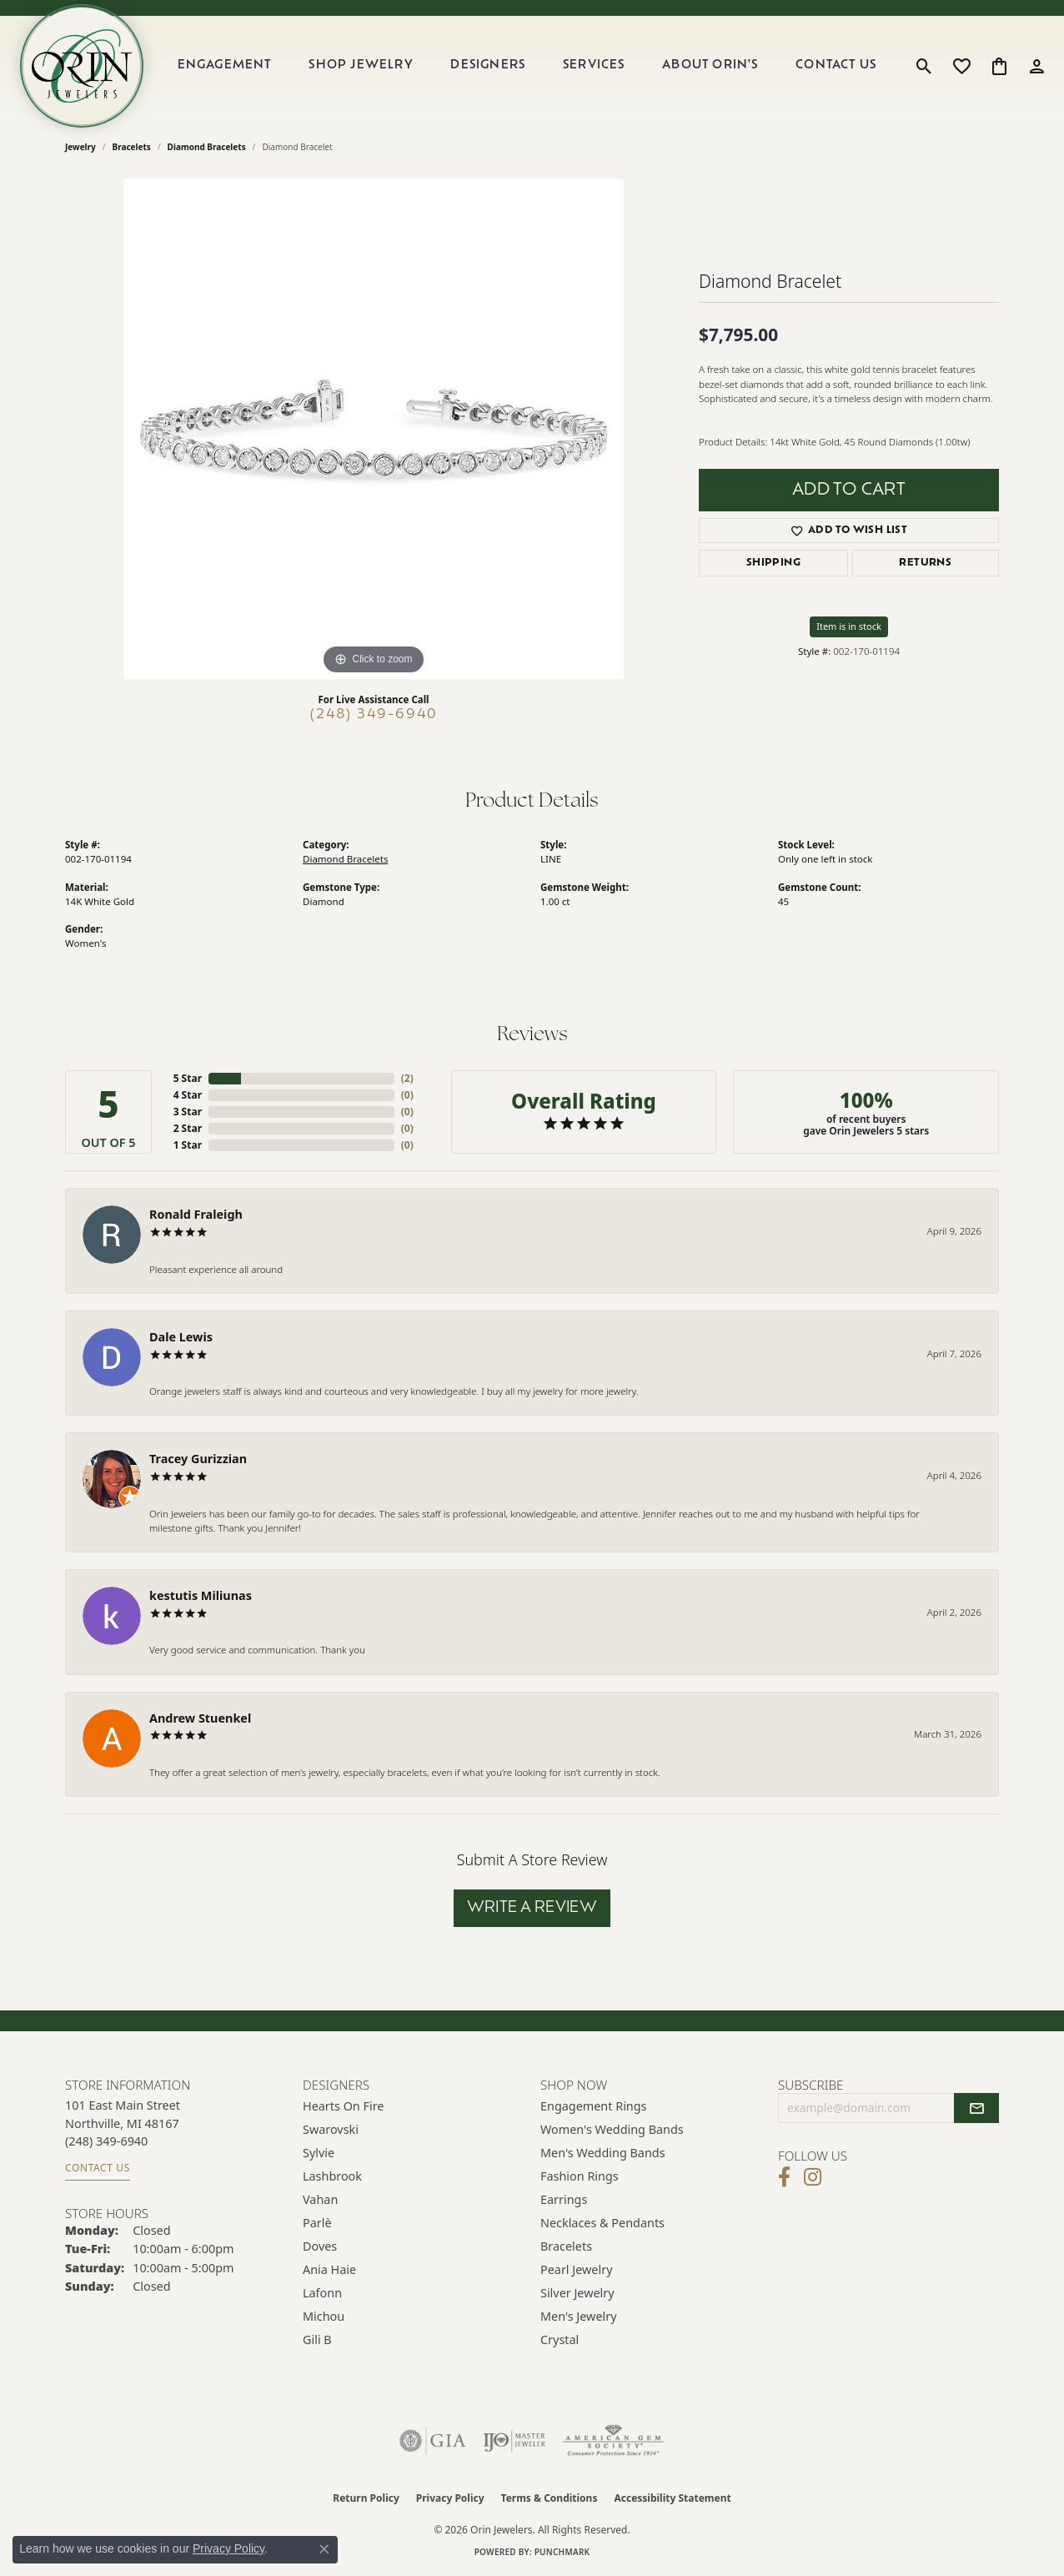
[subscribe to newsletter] (976, 2108)
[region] (373, 429)
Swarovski (331, 2129)
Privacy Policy (450, 2498)
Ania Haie (329, 2269)
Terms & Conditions (549, 2498)
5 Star (187, 1078)
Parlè (317, 2223)
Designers (487, 65)
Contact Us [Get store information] (97, 2168)
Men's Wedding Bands (602, 2153)
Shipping (773, 563)
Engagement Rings (593, 2106)
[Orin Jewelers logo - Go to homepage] (81, 66)
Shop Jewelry (361, 65)
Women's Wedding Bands (612, 2129)
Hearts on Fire (343, 2106)
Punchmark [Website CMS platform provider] (562, 2552)
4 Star (187, 1095)
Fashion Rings (579, 2176)
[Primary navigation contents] (527, 66)
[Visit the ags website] (613, 2441)
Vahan (320, 2199)
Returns (925, 563)
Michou (323, 2316)
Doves (320, 2246)
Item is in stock (848, 626)
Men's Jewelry (578, 2316)
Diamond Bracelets (207, 147)
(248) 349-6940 (374, 715)
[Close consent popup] (324, 2549)
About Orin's (710, 65)
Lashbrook (332, 2176)
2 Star (187, 1128)
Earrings (563, 2199)
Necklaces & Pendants (602, 2223)
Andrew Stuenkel (200, 1718)
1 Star (187, 1145)
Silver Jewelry (577, 2293)
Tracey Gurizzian (198, 1459)
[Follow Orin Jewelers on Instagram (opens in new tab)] (812, 2177)
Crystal (559, 2339)
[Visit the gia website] (432, 2441)
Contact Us (835, 65)
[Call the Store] (106, 2141)
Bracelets (132, 147)
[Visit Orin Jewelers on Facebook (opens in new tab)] (784, 2177)
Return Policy (366, 2498)
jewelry (80, 147)
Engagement (225, 65)
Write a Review (532, 1908)
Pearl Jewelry (576, 2269)
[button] (924, 66)
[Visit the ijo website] (514, 2441)
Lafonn (322, 2293)
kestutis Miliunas (200, 1595)
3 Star (187, 1111)
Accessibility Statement (672, 2498)
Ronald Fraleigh (196, 1214)
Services (594, 65)
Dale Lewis (181, 1337)
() (407, 1078)
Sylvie (318, 2153)
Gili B (317, 2339)
